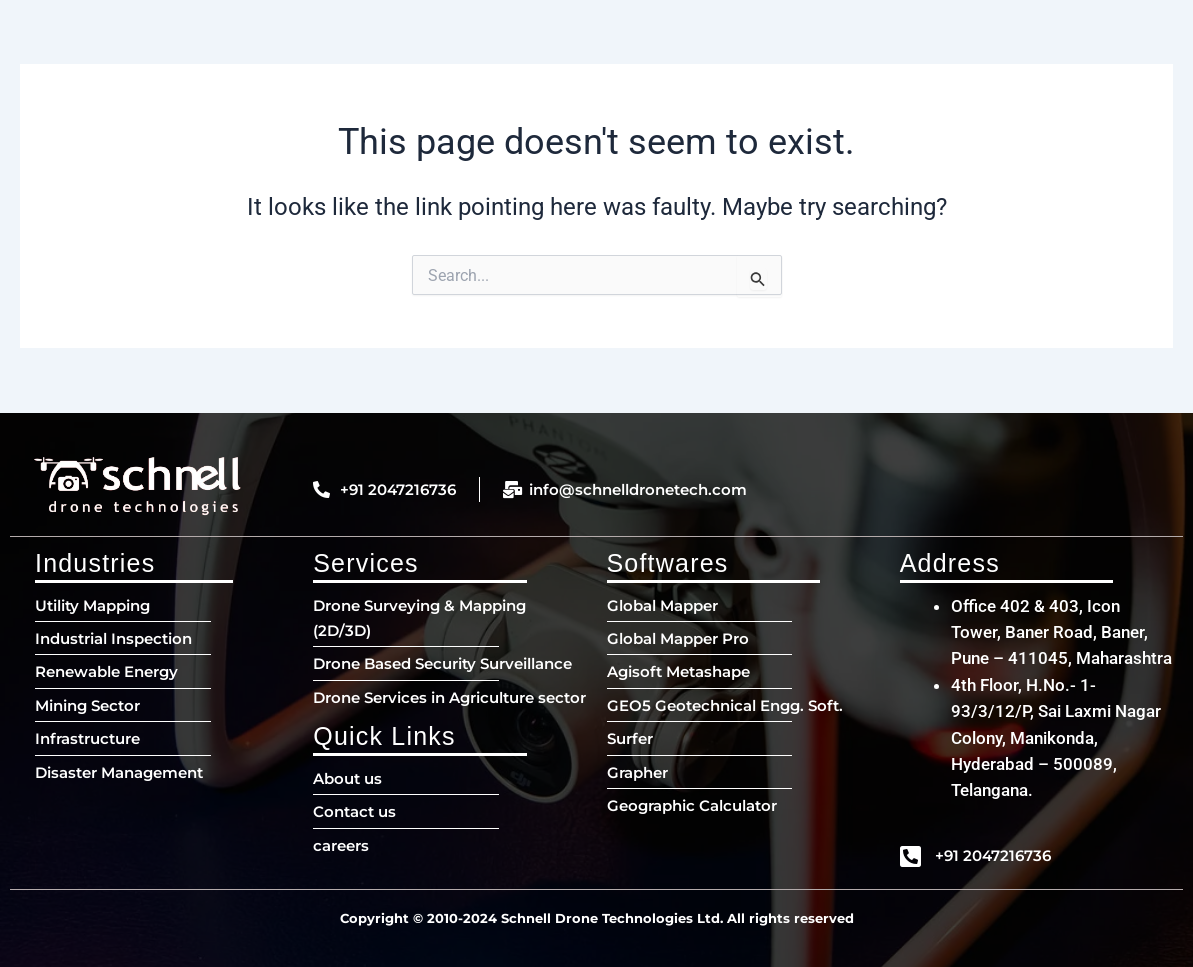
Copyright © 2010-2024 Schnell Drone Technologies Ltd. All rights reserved (597, 918)
